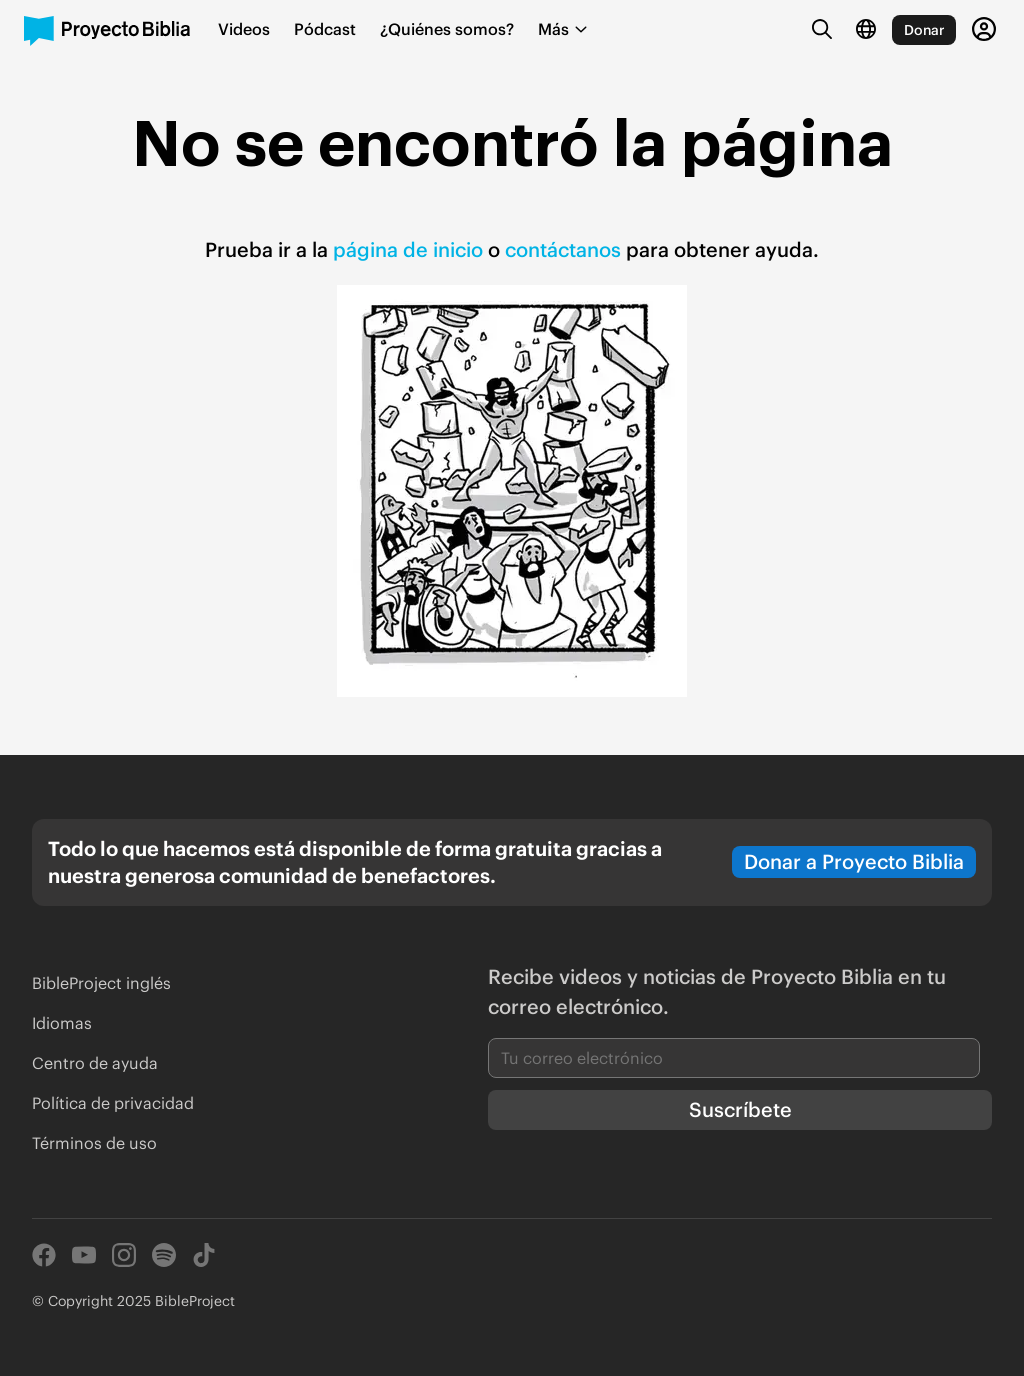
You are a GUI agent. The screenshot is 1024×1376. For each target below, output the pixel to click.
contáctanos (565, 249)
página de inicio (408, 249)
